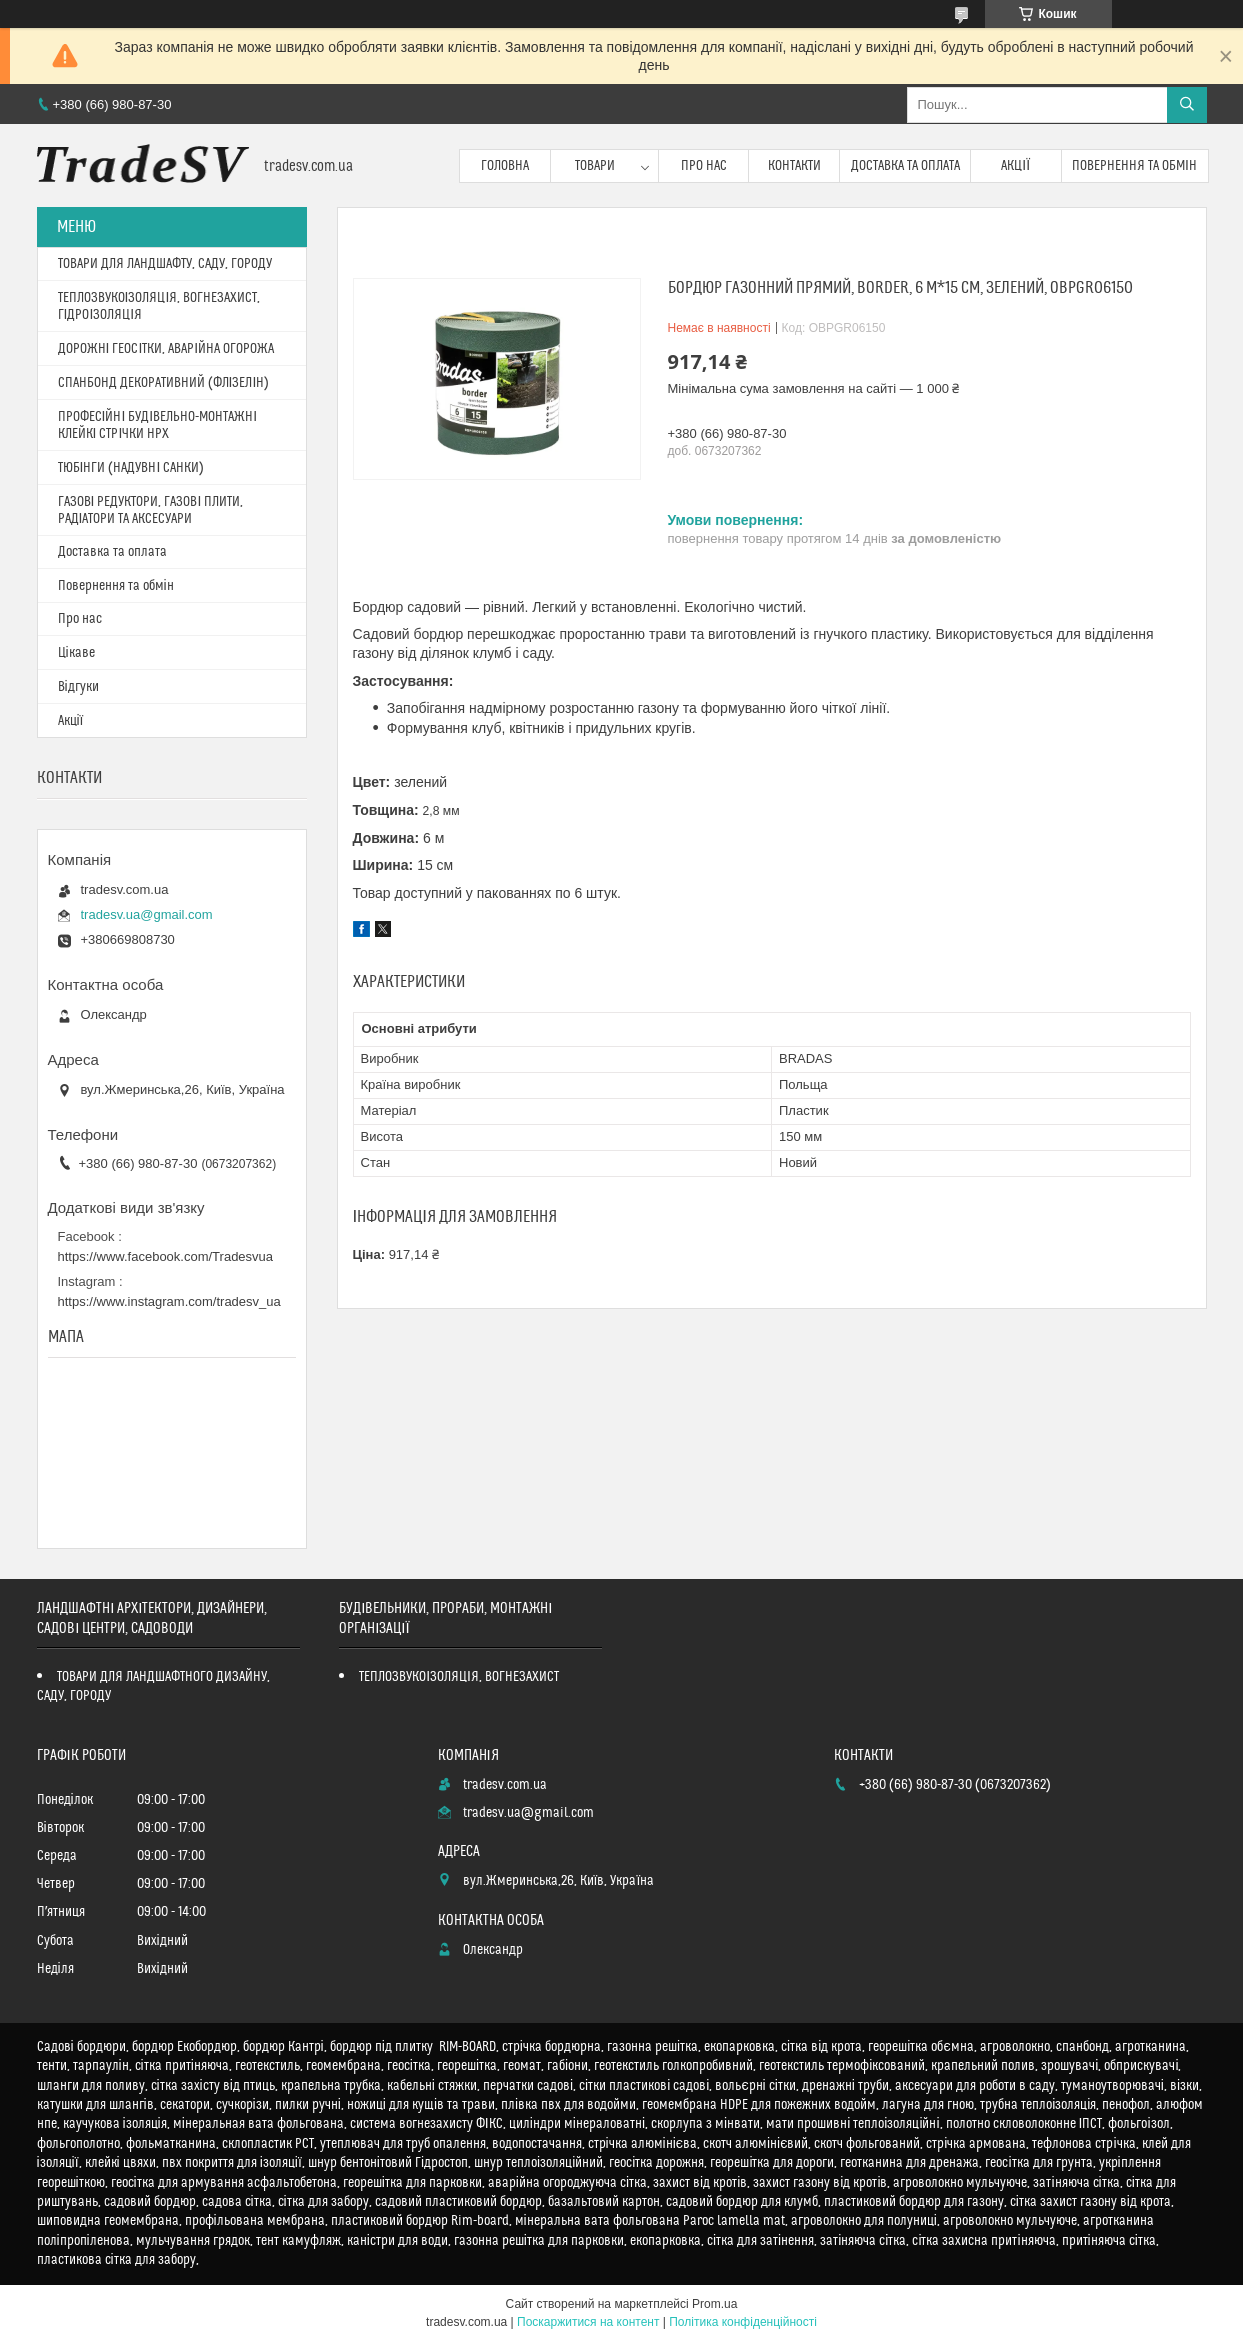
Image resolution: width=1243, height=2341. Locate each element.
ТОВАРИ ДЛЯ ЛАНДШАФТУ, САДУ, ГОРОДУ (165, 264)
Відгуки (78, 687)
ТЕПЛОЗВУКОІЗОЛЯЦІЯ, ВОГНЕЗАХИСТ (459, 1677)
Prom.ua (714, 2304)
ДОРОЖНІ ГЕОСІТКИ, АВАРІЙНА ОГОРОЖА (166, 349)
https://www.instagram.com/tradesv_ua (169, 1301)
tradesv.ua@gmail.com (147, 914)
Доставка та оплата (905, 166)
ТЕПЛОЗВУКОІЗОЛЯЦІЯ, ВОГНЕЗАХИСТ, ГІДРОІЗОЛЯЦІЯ (159, 306)
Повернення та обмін (1134, 166)
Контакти (794, 166)
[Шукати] (1187, 105)
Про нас (704, 166)
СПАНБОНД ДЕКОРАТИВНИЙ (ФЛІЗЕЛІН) (164, 383)
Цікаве (76, 653)
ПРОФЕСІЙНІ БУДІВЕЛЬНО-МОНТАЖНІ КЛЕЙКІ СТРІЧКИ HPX (158, 425)
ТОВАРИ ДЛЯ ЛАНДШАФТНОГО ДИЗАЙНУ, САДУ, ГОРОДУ (153, 1686)
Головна (505, 166)
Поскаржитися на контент (588, 2322)
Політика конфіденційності (743, 2322)
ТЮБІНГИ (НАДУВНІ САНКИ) (131, 468)
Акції (1015, 166)
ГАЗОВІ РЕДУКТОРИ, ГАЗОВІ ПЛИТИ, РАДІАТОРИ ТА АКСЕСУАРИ (151, 510)
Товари (595, 166)
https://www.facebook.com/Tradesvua (166, 1256)
